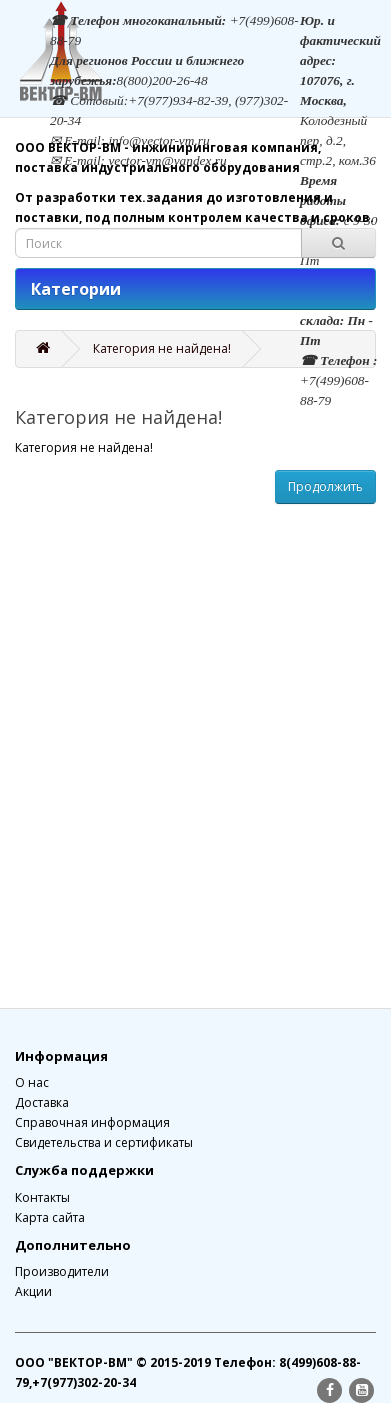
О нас (32, 1082)
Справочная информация (92, 1122)
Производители (62, 1271)
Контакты (42, 1197)
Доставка (42, 1102)
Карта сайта (50, 1217)
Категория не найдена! (162, 348)
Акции (33, 1291)
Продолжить (325, 486)
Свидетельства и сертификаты (104, 1142)
